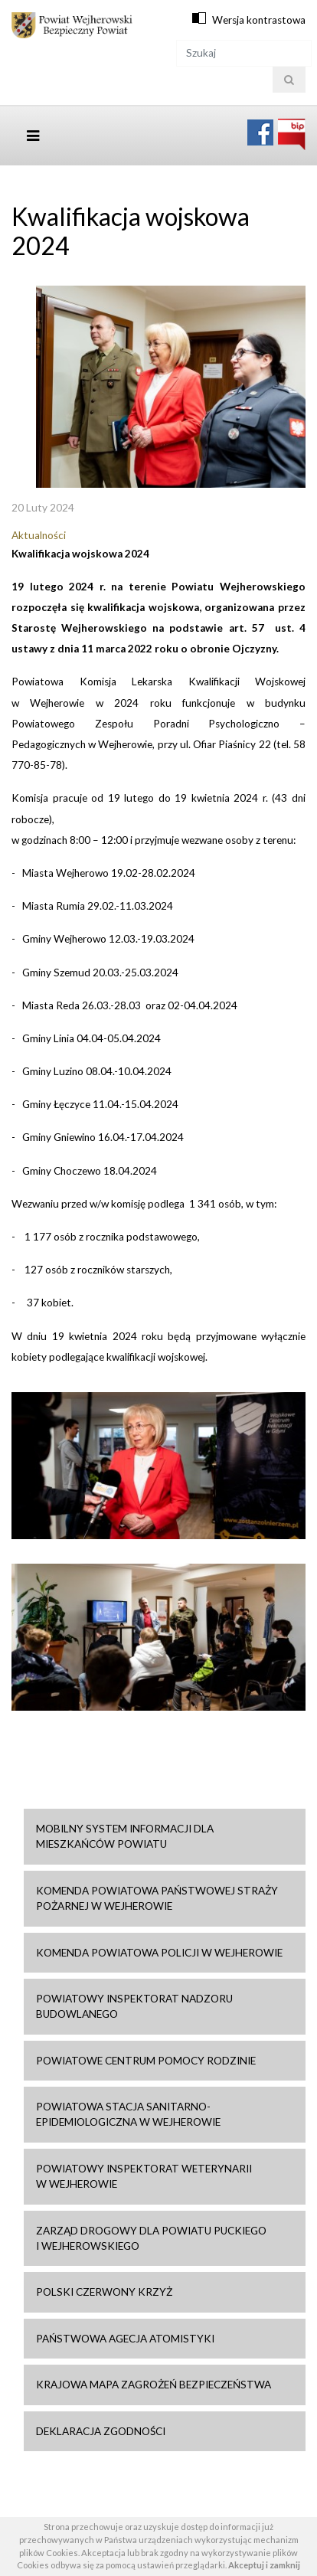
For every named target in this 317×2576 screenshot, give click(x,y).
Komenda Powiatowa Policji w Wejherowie (159, 1953)
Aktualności (38, 535)
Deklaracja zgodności (100, 2431)
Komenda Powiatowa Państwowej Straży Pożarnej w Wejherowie (157, 1898)
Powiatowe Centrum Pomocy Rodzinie (146, 2061)
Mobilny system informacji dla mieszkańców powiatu (125, 1836)
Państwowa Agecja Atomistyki (125, 2338)
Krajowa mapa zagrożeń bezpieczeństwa (153, 2384)
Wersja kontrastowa (259, 20)
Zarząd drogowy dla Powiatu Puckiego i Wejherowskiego (151, 2238)
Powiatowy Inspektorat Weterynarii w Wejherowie (144, 2176)
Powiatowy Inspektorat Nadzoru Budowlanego (134, 2006)
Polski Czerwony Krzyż (104, 2292)
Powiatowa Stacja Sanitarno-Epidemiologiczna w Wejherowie (128, 2114)
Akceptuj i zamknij (264, 2565)
